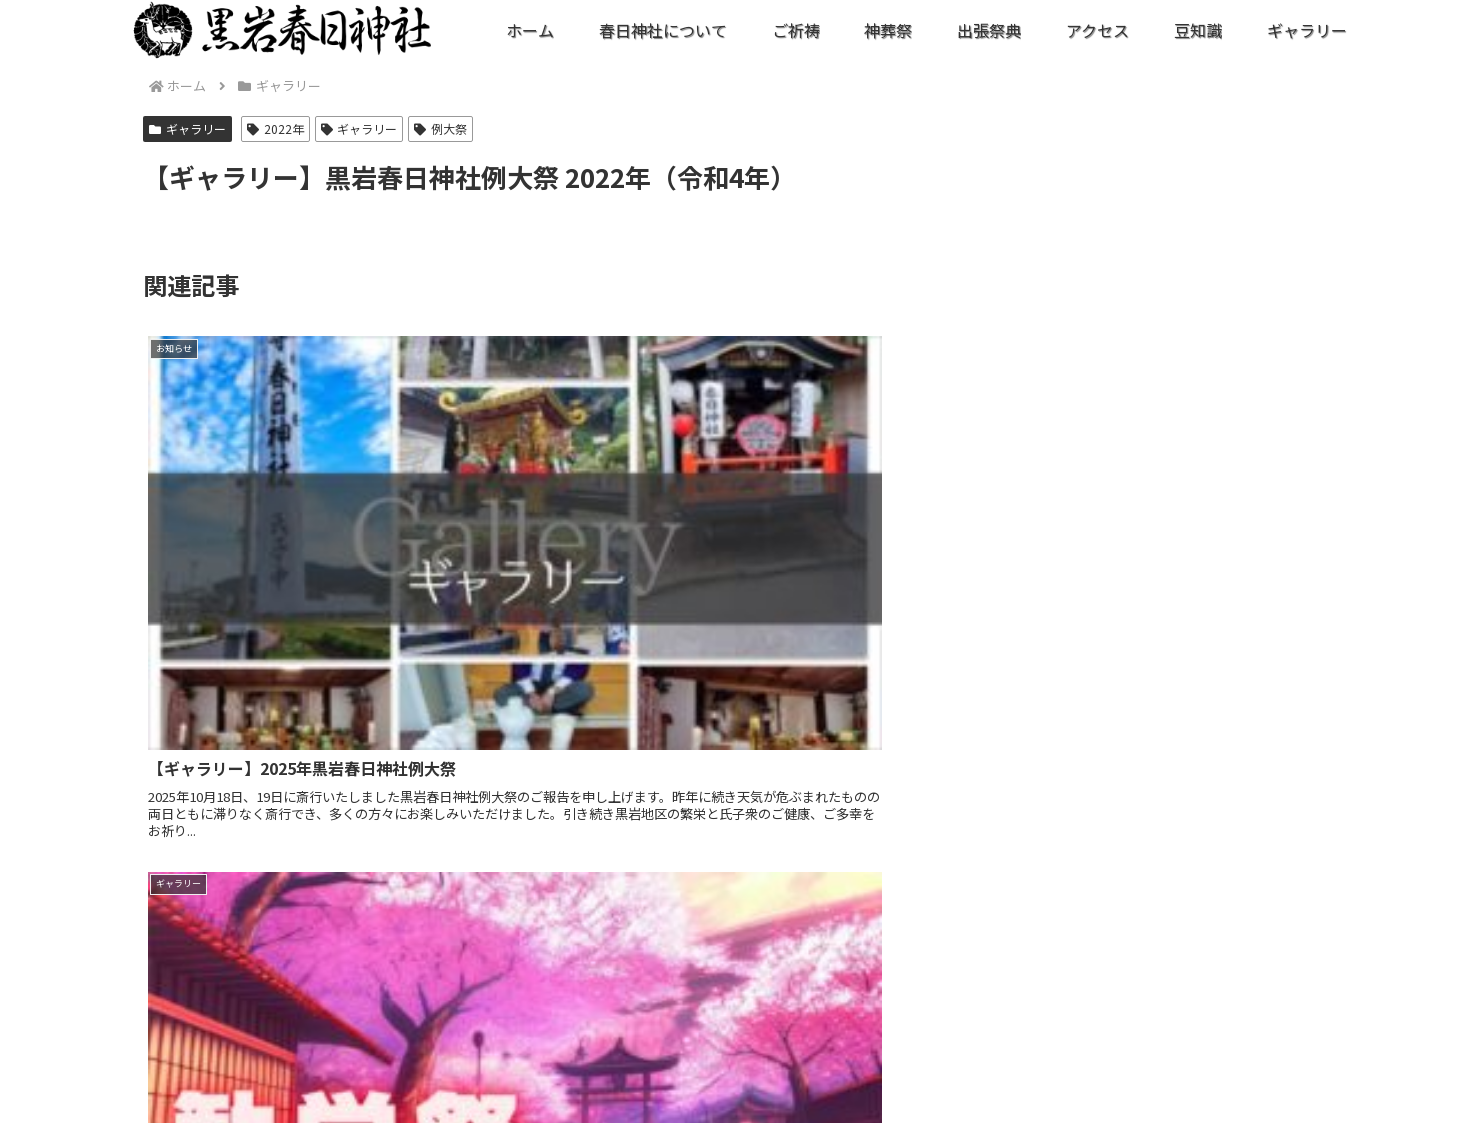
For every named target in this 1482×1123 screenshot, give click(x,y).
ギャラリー (187, 128)
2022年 (275, 128)
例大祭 (440, 128)
